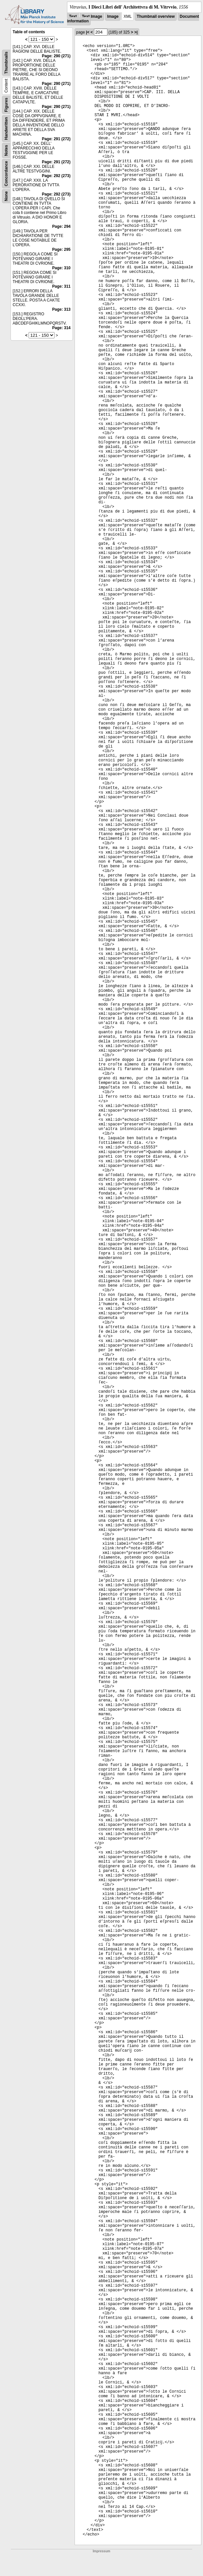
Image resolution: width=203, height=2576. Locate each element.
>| (136, 32)
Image (113, 16)
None (6, 196)
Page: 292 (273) (56, 175)
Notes (6, 150)
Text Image (92, 16)
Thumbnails (6, 63)
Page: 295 (61, 249)
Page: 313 (61, 309)
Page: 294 (61, 226)
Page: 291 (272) (56, 139)
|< (87, 32)
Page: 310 (61, 268)
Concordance (6, 173)
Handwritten (6, 128)
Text (73, 16)
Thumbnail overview (155, 16)
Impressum (101, 2551)
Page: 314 (61, 328)
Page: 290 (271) (56, 56)
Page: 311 (61, 286)
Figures (6, 105)
